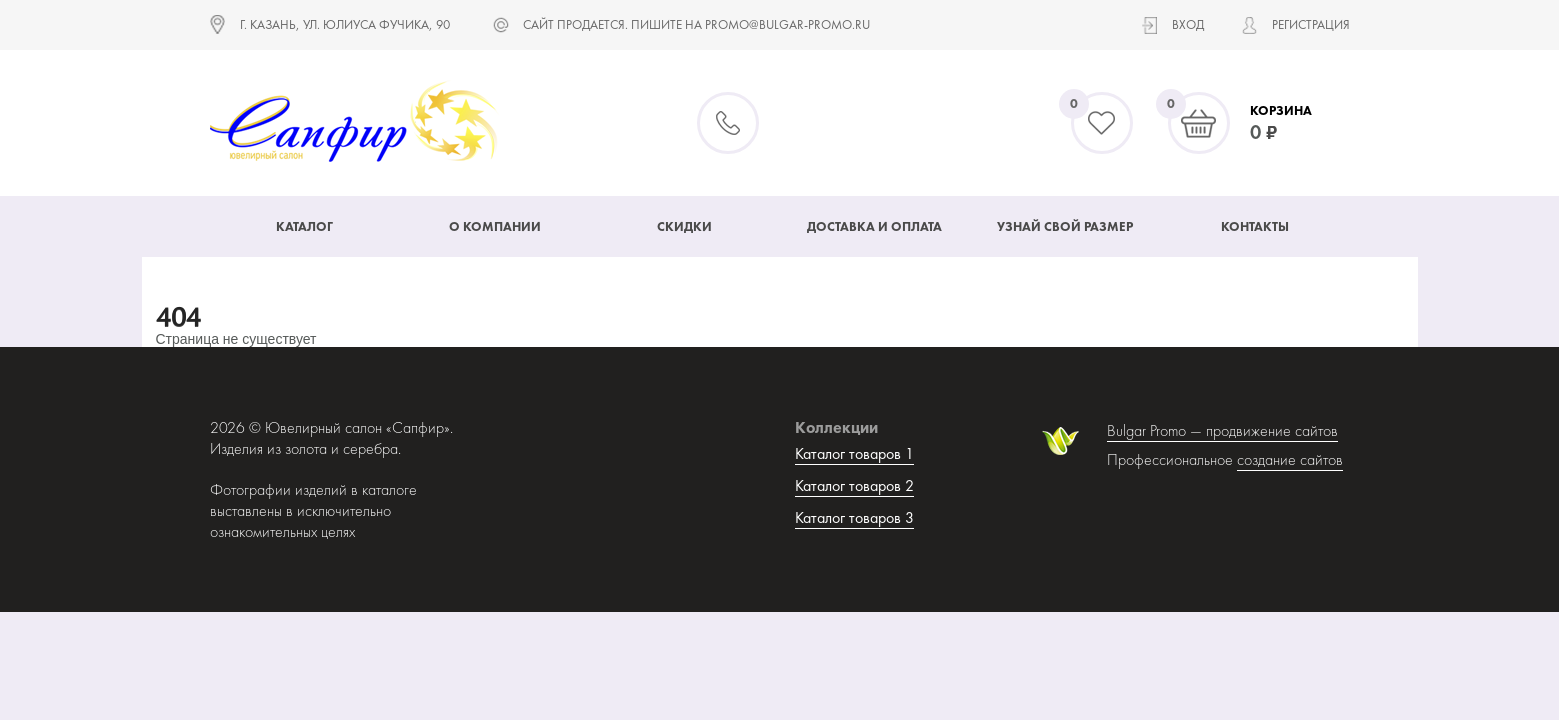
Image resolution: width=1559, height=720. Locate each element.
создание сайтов (1290, 459)
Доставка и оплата (874, 226)
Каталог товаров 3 (854, 517)
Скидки (684, 226)
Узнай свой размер (1065, 226)
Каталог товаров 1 (854, 453)
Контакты (1255, 226)
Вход (1188, 24)
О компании (495, 226)
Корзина (1281, 110)
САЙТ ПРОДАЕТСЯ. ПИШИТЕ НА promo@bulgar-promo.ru (696, 24)
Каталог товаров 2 (854, 485)
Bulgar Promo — (1156, 430)
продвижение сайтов (1272, 430)
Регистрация (1311, 24)
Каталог (304, 226)
